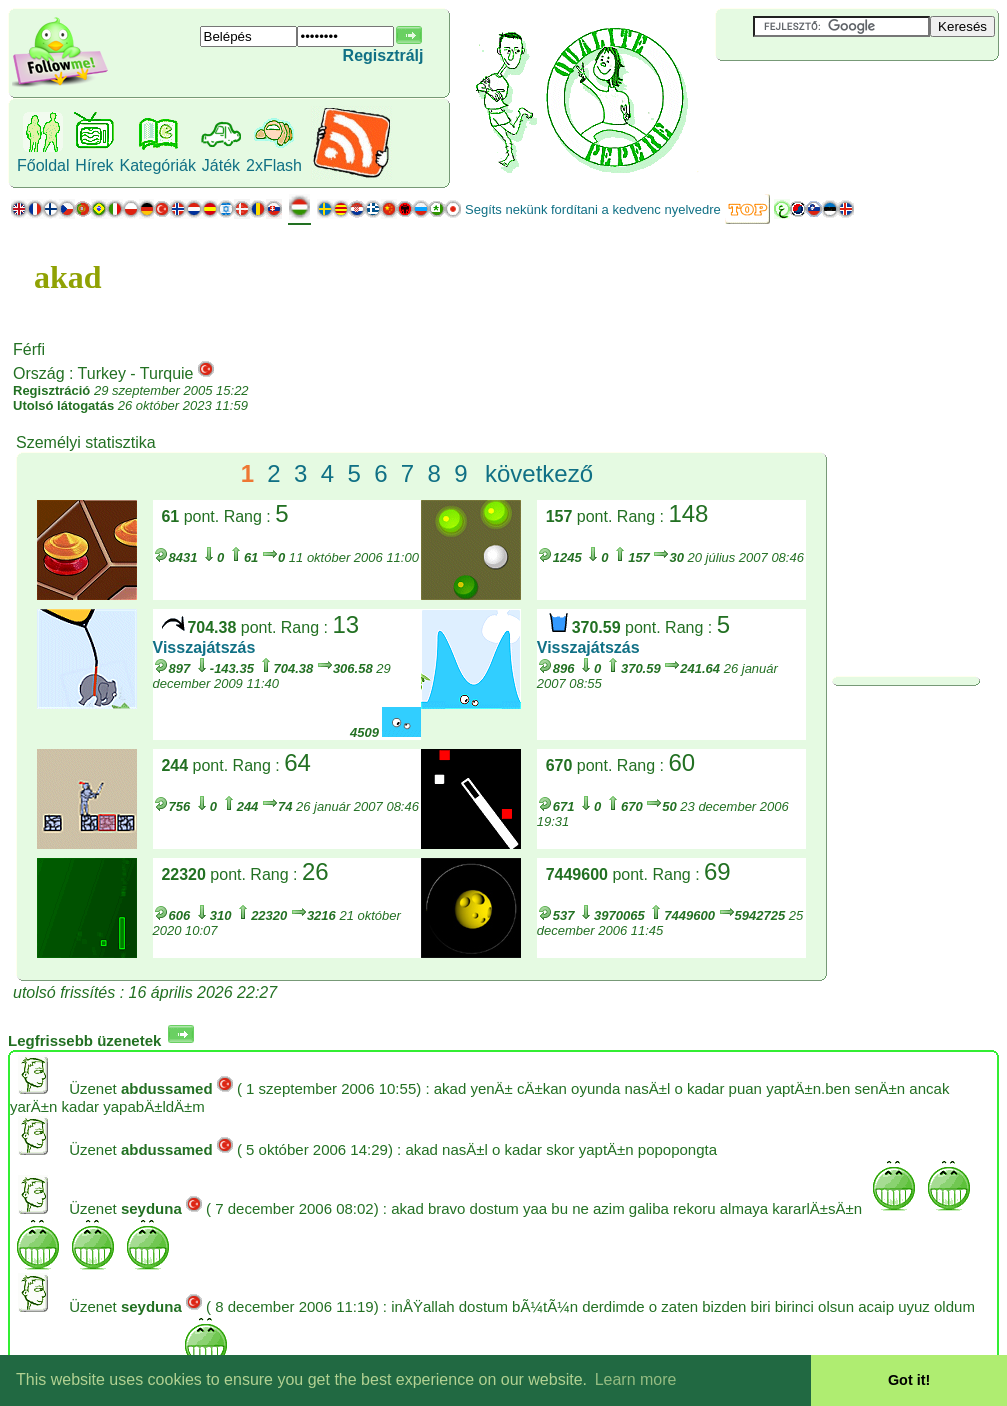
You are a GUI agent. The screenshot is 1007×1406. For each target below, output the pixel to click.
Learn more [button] (636, 1379)
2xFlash (274, 165)
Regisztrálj (383, 55)
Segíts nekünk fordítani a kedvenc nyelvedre (593, 209)
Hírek (94, 165)
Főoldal (43, 165)
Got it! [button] (909, 1380)
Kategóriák (157, 165)
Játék (221, 165)
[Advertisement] (835, 94)
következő (539, 473)
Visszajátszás (204, 647)
